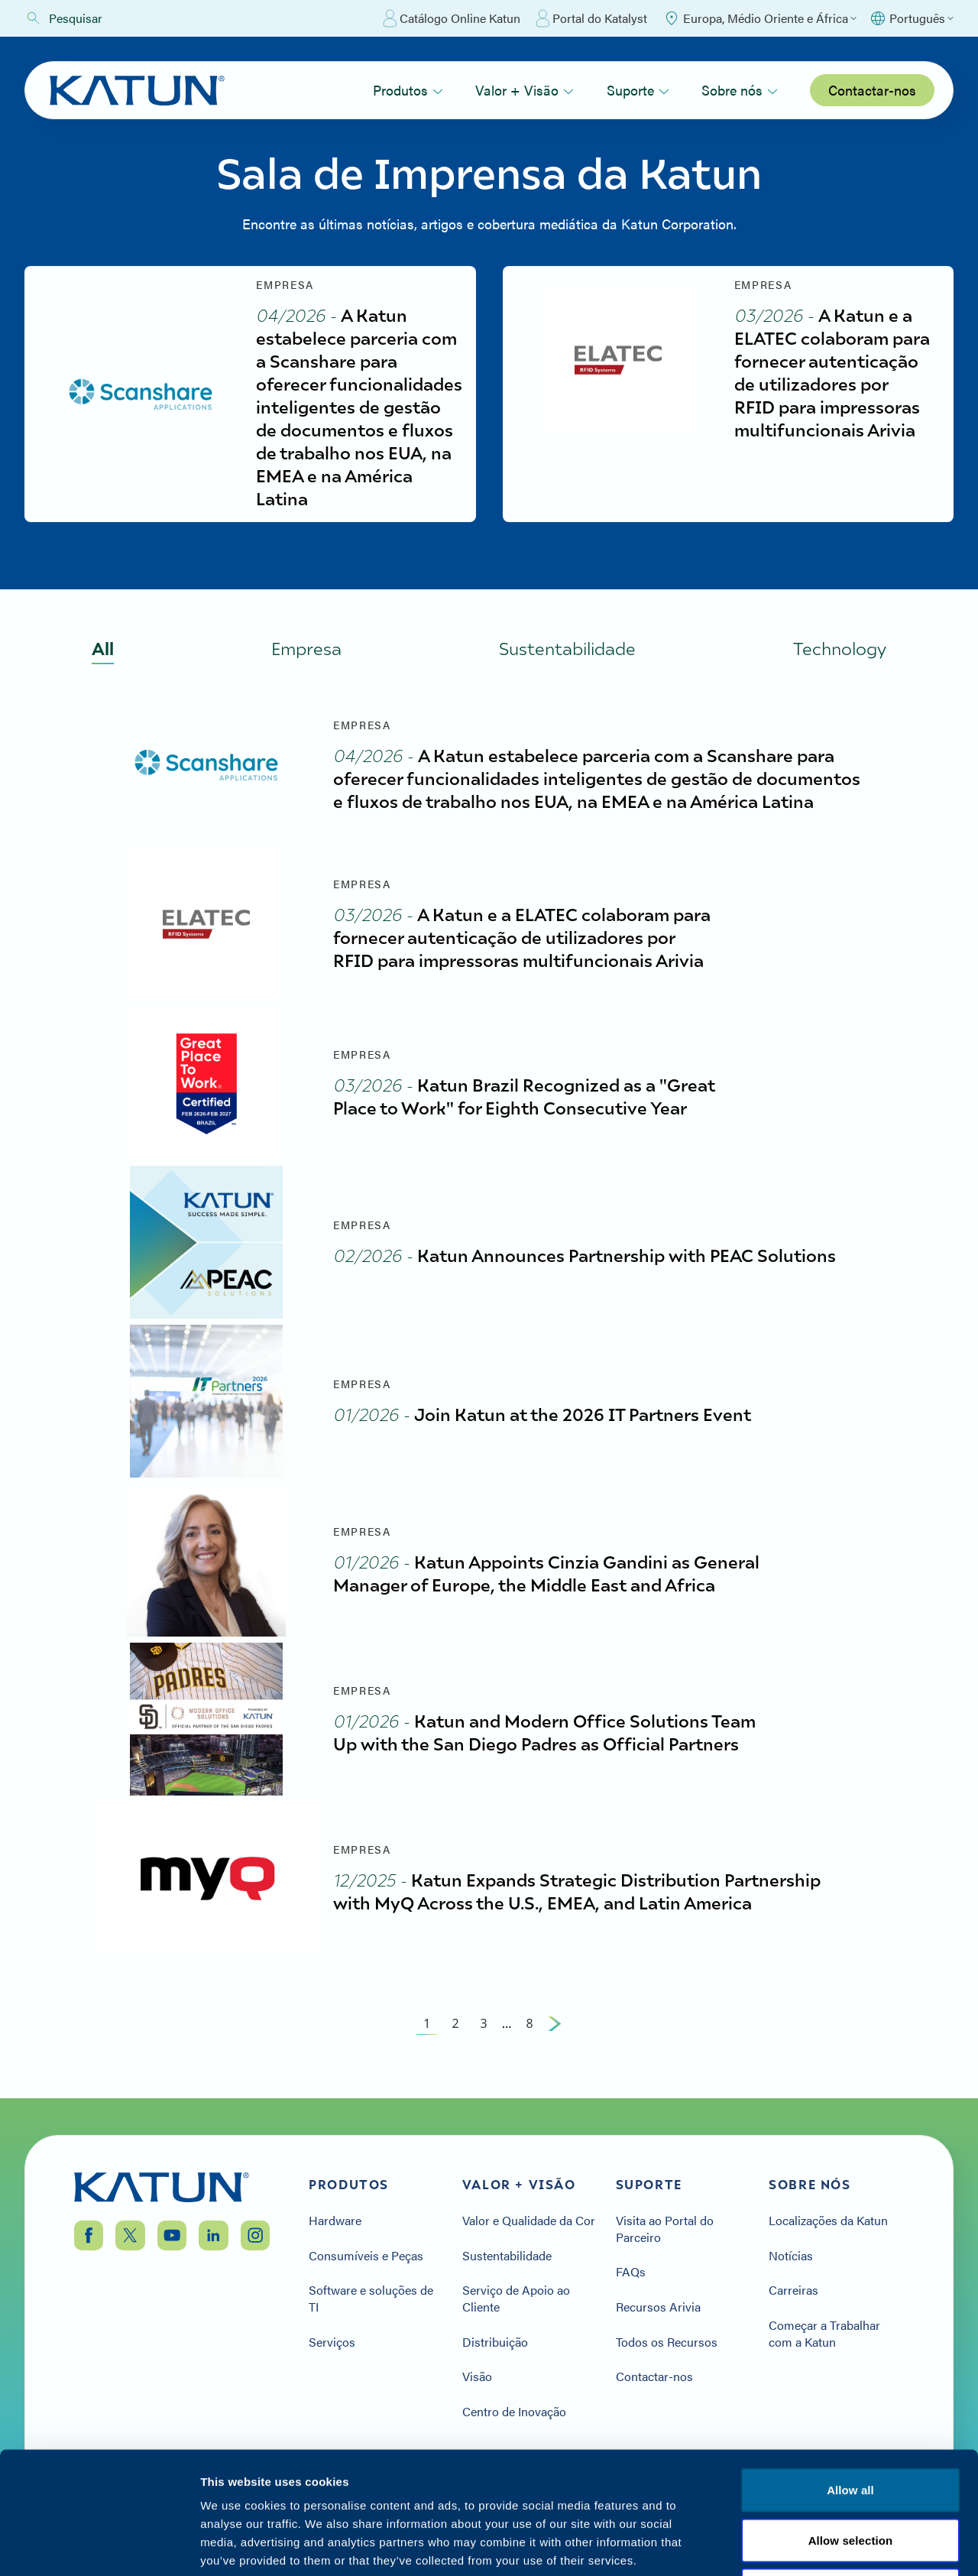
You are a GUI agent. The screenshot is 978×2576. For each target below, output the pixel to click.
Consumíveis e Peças (366, 2255)
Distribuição (495, 2342)
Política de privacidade (706, 2482)
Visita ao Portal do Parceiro (665, 2228)
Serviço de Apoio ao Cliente (516, 2298)
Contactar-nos (872, 89)
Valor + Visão (524, 89)
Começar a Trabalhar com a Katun (824, 2333)
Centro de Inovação (514, 2411)
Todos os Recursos (666, 2342)
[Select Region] (759, 18)
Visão (477, 2376)
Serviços (332, 2342)
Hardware (335, 2220)
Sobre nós (739, 89)
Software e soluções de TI (371, 2298)
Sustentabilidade (507, 2255)
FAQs (631, 2271)
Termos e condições (850, 2482)
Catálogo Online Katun (451, 18)
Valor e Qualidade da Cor (528, 2220)
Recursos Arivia (658, 2307)
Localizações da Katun (828, 2220)
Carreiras (793, 2290)
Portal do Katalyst (591, 18)
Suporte (638, 89)
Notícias (791, 2255)
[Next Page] (555, 2023)
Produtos (408, 89)
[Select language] (911, 18)
